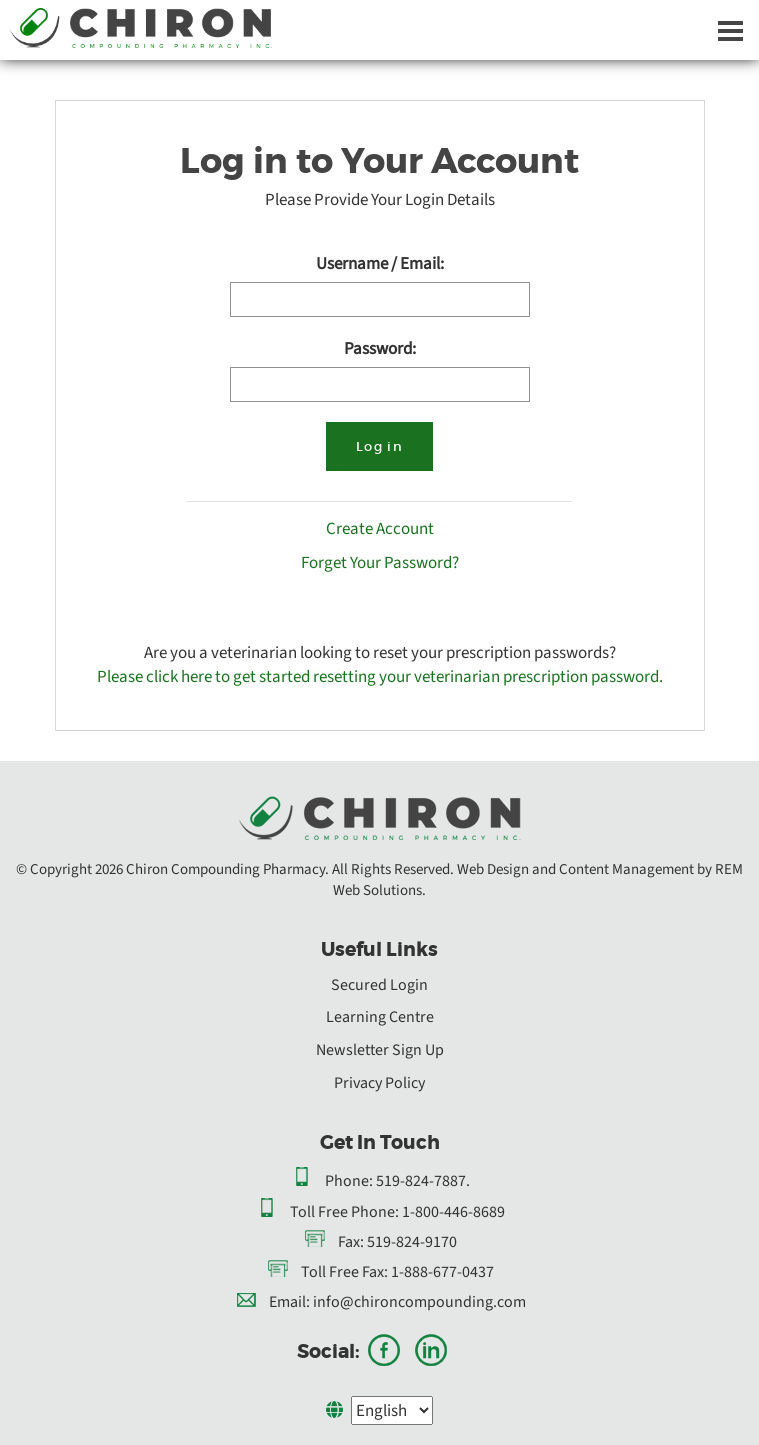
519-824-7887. (423, 1181)
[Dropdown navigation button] (730, 30)
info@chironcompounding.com (419, 1302)
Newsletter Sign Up (380, 1050)
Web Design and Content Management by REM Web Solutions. (538, 880)
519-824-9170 (412, 1242)
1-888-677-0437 (442, 1272)
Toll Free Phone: (344, 1212)
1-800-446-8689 (453, 1212)
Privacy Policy (379, 1083)
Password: (380, 349)
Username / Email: (380, 264)
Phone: (349, 1181)
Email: (289, 1302)
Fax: (351, 1242)
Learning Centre (380, 1017)
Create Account (380, 529)
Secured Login (379, 985)
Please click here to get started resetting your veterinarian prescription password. (380, 676)
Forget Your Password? (380, 563)
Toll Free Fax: (344, 1272)
